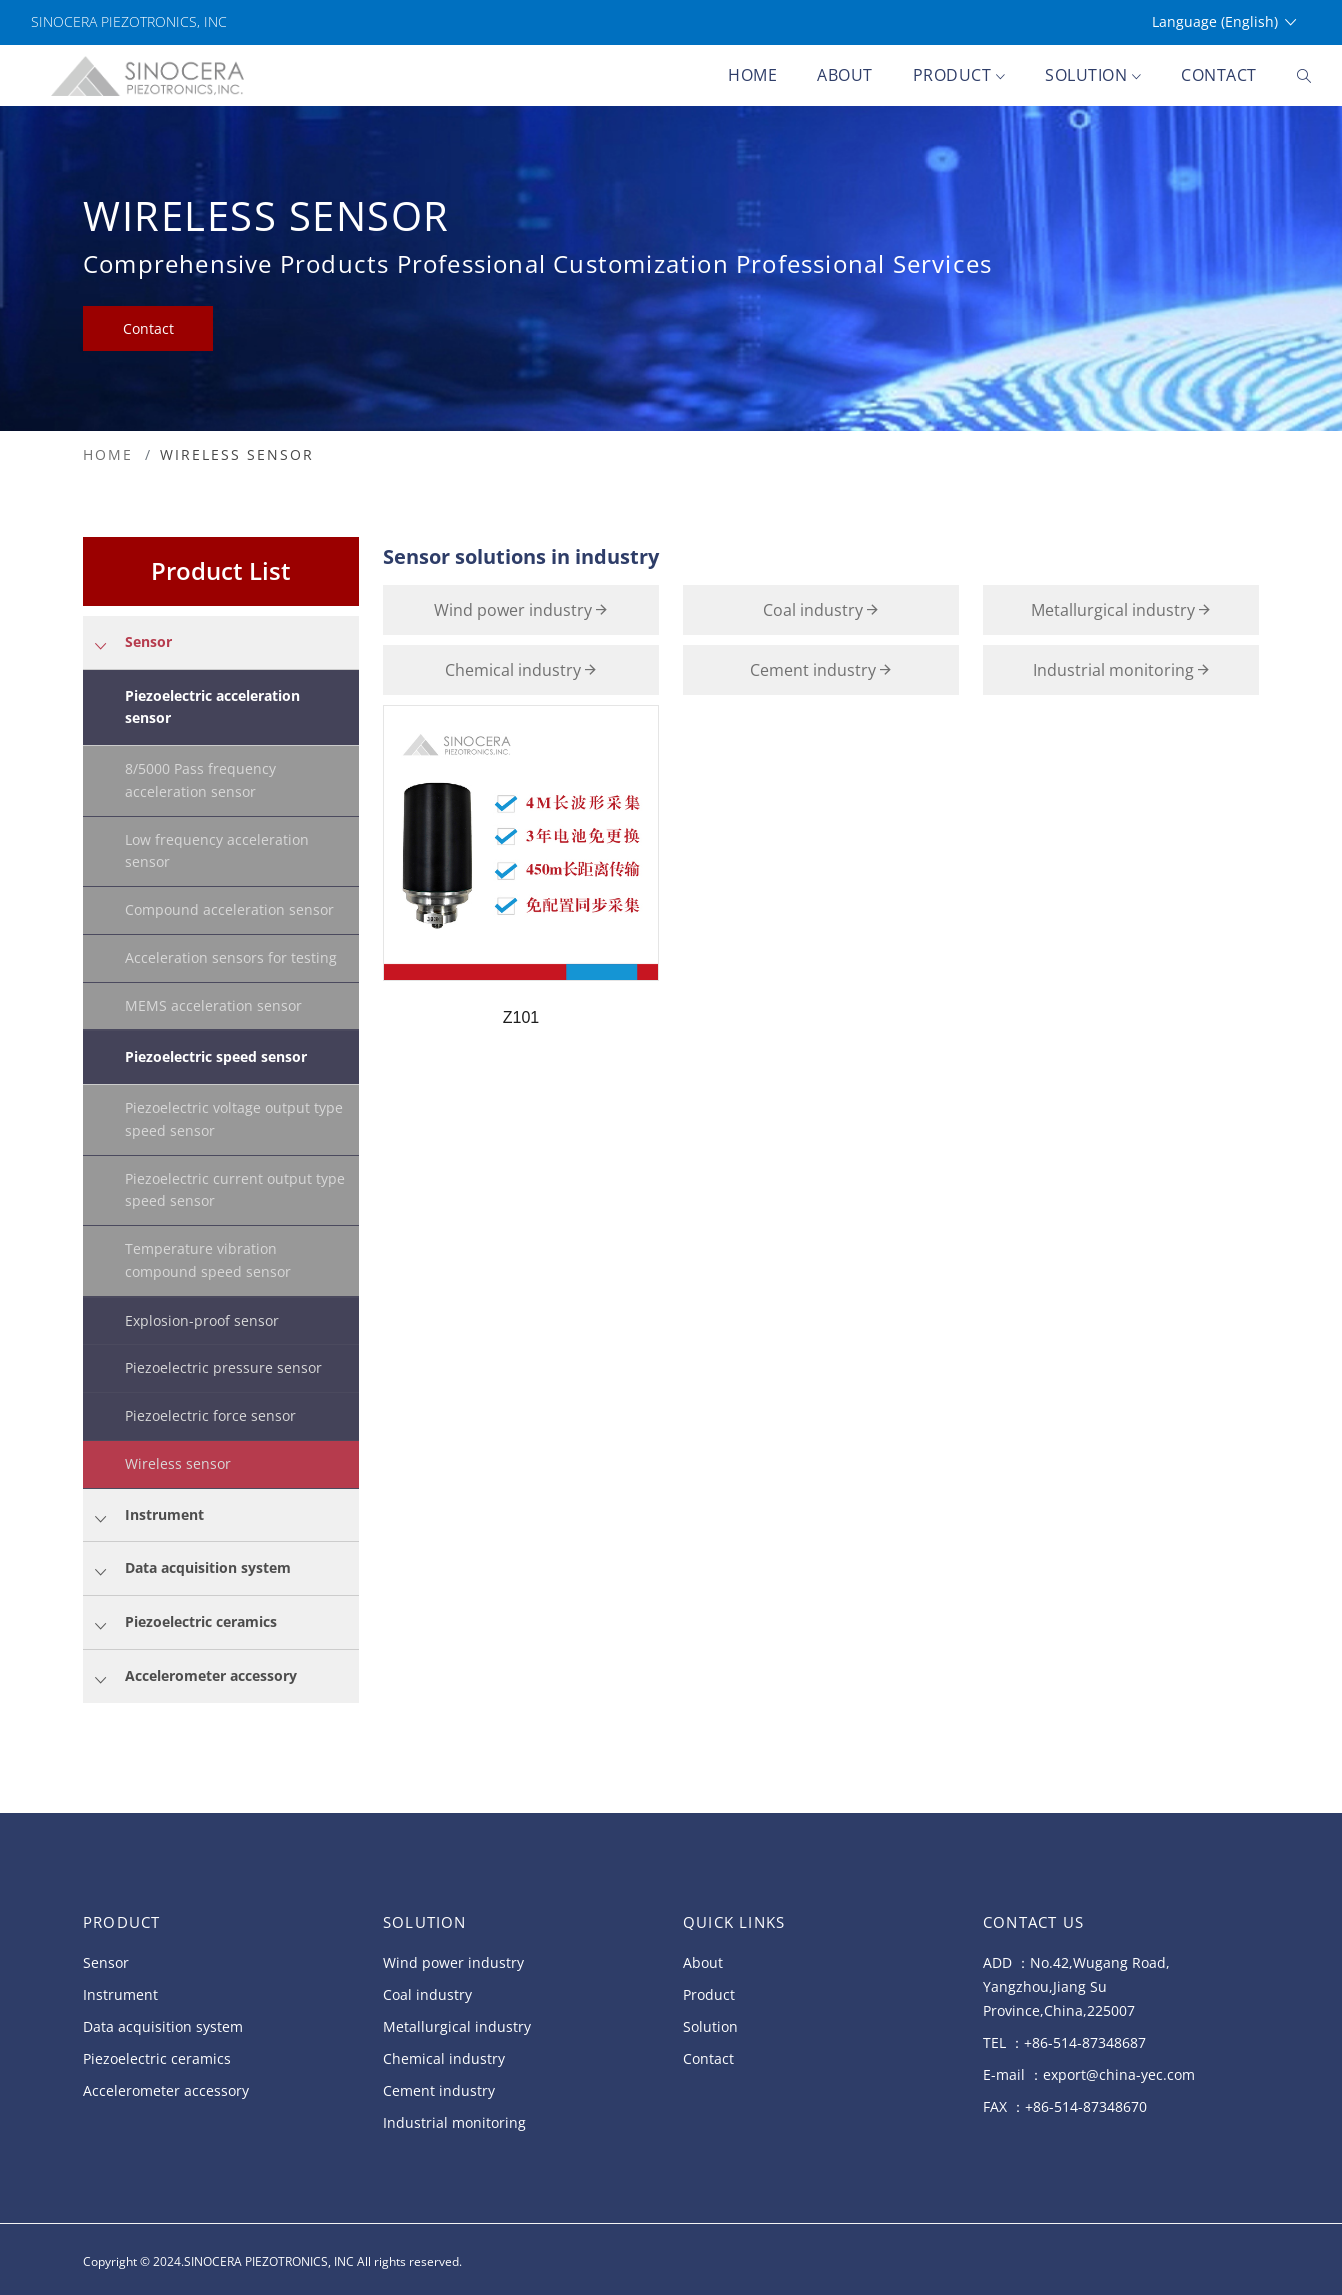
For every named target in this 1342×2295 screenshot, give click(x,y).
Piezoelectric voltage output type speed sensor (234, 1119)
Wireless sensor (178, 1463)
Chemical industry (520, 670)
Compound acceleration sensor (229, 909)
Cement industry (820, 670)
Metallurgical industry (1120, 610)
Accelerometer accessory (166, 2090)
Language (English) (1224, 22)
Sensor (106, 1962)
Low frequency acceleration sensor (217, 851)
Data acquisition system (163, 2026)
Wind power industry (520, 610)
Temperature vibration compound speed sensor (208, 1260)
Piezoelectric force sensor (210, 1415)
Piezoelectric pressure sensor (223, 1367)
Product (959, 76)
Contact (1219, 75)
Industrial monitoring (1121, 670)
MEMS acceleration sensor (213, 1005)
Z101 (521, 1017)
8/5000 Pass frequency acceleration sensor (200, 780)
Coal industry (820, 610)
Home (752, 75)
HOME (108, 454)
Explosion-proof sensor (202, 1320)
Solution (1093, 76)
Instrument (120, 1994)
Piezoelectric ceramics (157, 2058)
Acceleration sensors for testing (231, 957)
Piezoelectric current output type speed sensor (235, 1190)
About (845, 75)
